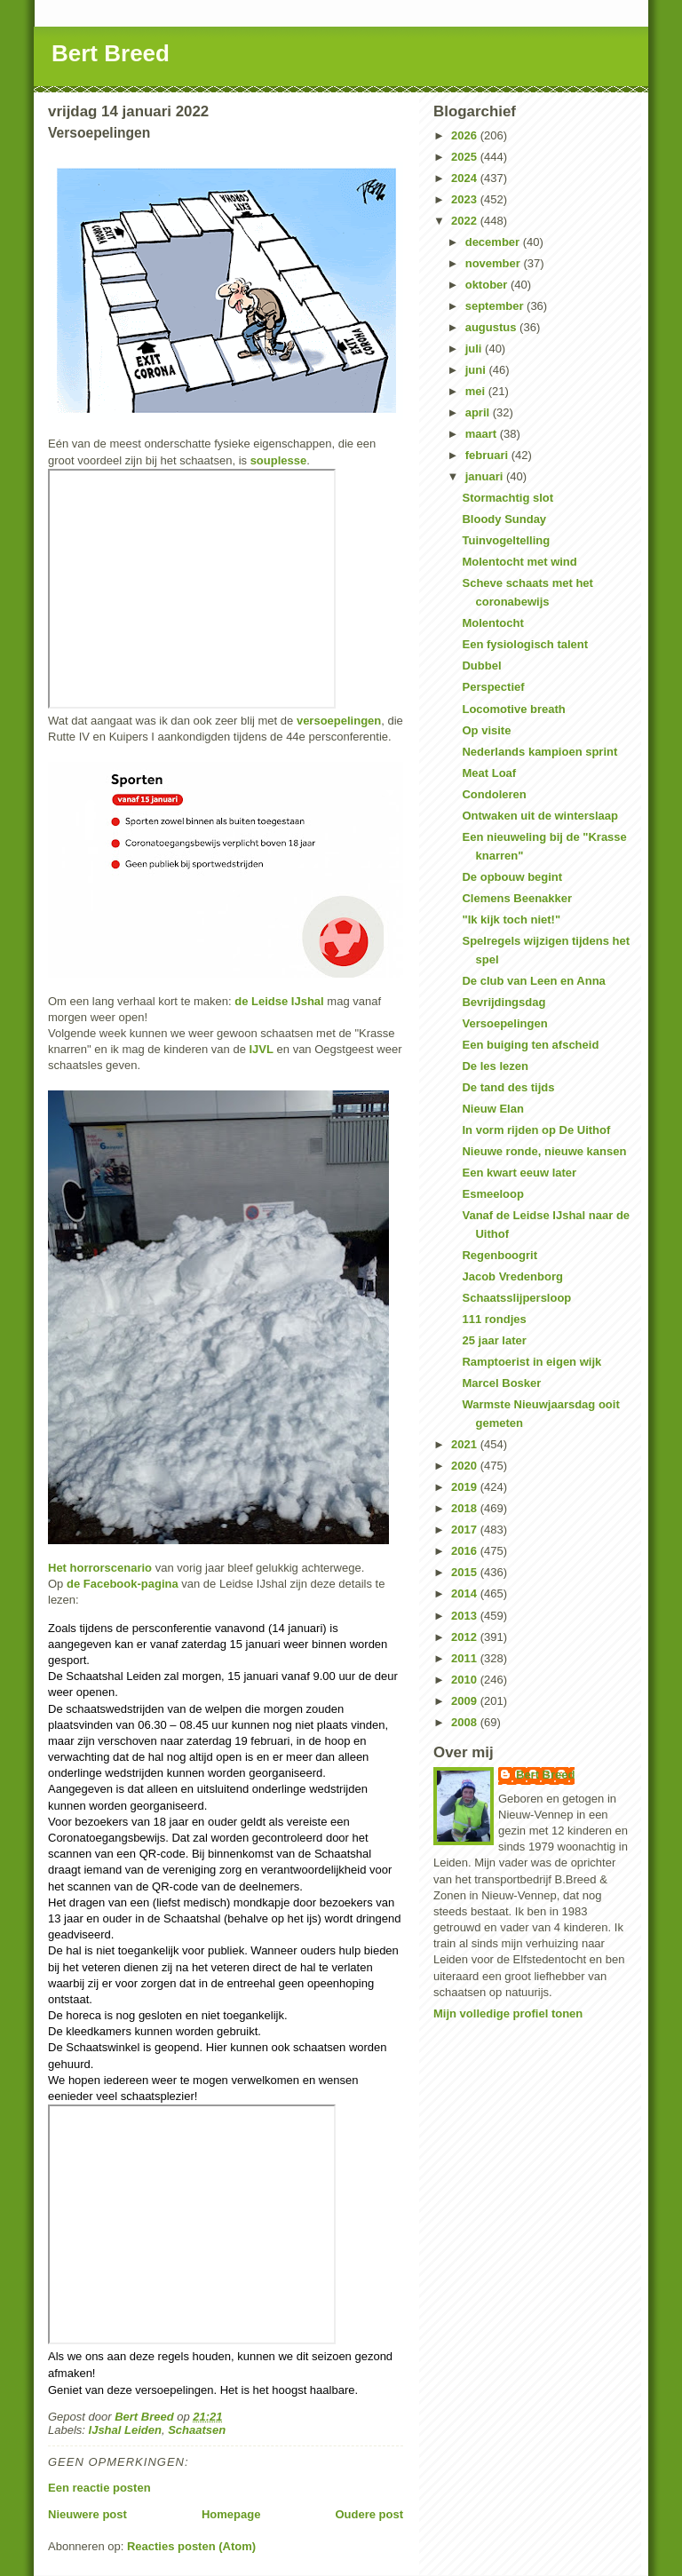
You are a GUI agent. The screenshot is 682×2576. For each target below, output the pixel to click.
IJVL (261, 1049)
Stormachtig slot (507, 497)
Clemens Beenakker (517, 898)
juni (477, 369)
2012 (465, 1637)
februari (488, 455)
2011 (465, 1658)
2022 (465, 220)
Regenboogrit (499, 1255)
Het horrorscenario (100, 1567)
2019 (465, 1487)
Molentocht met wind (519, 561)
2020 (465, 1465)
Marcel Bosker (501, 1383)
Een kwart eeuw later (519, 1172)
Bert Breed (111, 53)
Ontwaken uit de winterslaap (540, 815)
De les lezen (494, 1066)
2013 (465, 1615)
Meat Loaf (489, 773)
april (479, 412)
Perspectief (493, 687)
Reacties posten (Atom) (191, 2546)
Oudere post (369, 2514)
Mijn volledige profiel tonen (508, 2013)
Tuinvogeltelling (506, 540)
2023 (465, 199)
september (496, 306)
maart (482, 433)
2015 (465, 1572)
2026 (465, 135)
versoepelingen (339, 720)
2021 (465, 1444)
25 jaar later (494, 1340)
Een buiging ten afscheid (530, 1044)
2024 (465, 178)
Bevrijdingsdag (503, 1002)
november (494, 263)
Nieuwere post (87, 2514)
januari (485, 476)
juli (475, 348)
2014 (465, 1593)
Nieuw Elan (492, 1108)
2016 (465, 1550)
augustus (492, 327)
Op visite (486, 730)
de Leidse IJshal (278, 1001)
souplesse (278, 460)
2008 (465, 1722)
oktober (488, 284)
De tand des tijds (508, 1087)
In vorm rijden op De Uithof (536, 1130)
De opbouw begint (512, 877)
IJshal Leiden (125, 2430)
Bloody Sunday (504, 519)
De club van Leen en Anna (533, 980)
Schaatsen (197, 2430)
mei (476, 391)
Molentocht (492, 623)
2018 (465, 1508)
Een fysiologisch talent (525, 644)
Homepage (231, 2514)
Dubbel (481, 665)
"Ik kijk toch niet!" (511, 919)
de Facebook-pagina (122, 1583)
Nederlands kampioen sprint (539, 751)
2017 (465, 1529)
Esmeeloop (492, 1194)
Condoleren (494, 794)
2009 (465, 1701)
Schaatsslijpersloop (516, 1297)
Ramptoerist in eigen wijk (531, 1361)
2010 (465, 1679)
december (494, 242)
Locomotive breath (513, 709)
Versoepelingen (504, 1023)
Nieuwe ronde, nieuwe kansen (544, 1151)
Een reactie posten (99, 2487)
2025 (465, 156)
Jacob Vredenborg (512, 1276)
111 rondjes (494, 1319)
